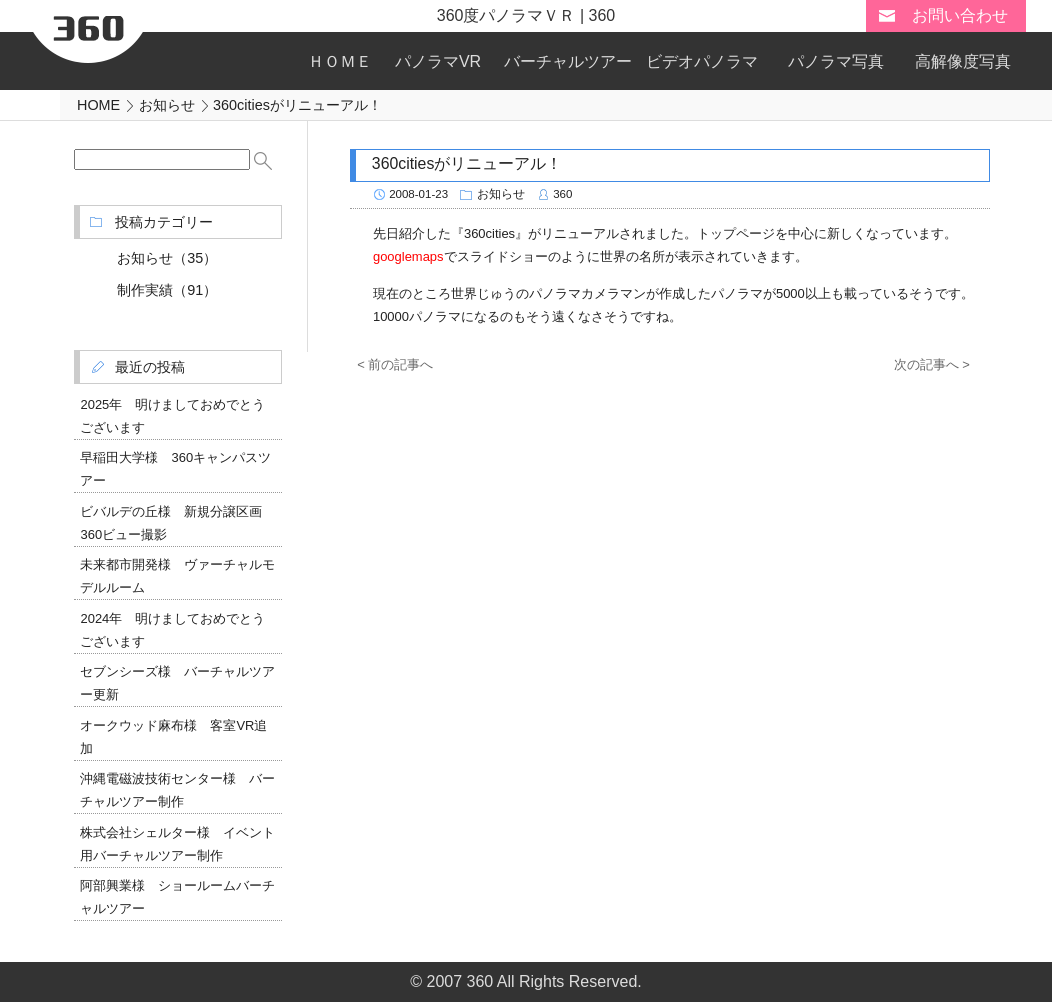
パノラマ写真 (836, 61)
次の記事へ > (932, 364)
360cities (489, 233)
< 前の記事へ (395, 364)
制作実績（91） (167, 290)
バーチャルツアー (568, 61)
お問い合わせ (960, 15)
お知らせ (501, 194)
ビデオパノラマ (702, 61)
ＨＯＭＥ (340, 61)
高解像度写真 (963, 61)
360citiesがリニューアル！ (467, 163)
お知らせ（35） (167, 258)
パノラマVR (438, 61)
